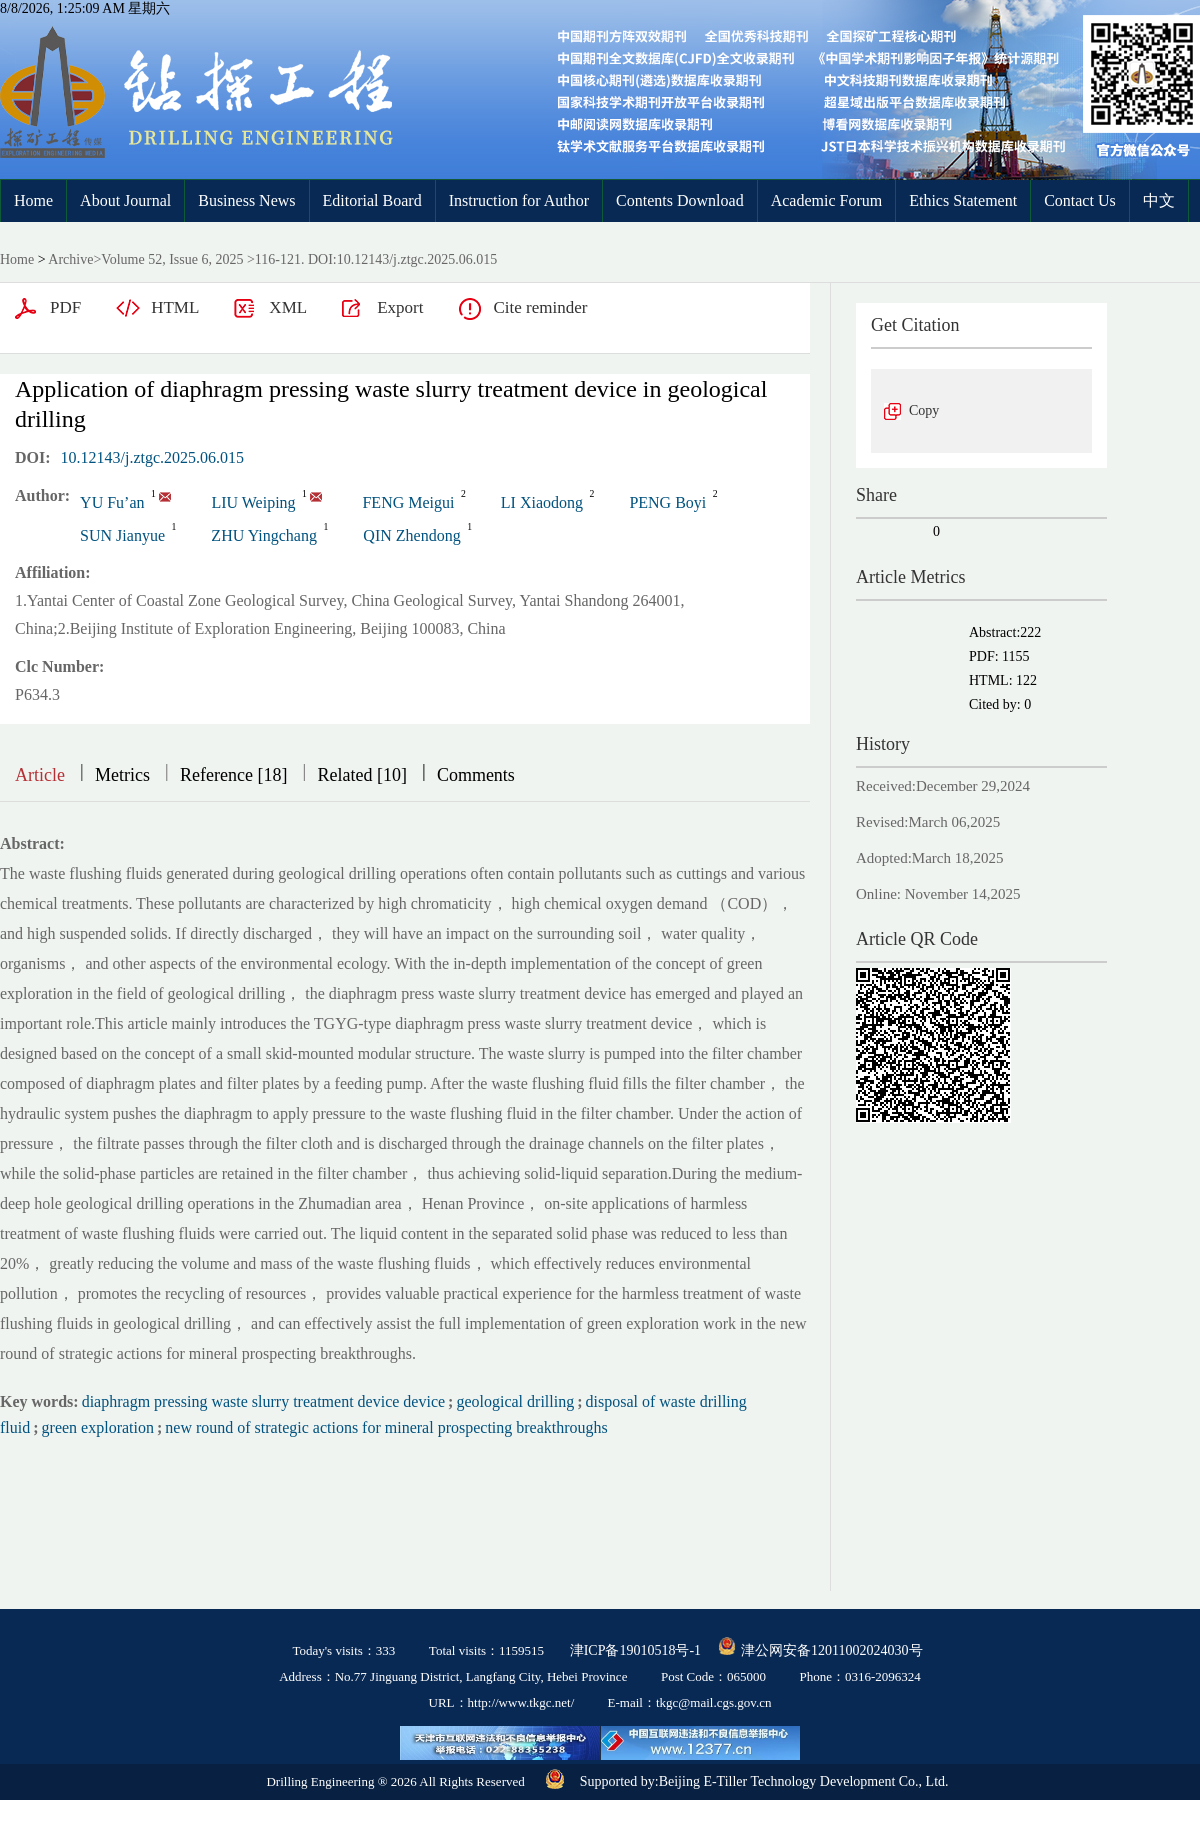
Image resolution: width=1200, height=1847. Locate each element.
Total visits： (486, 1650)
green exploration (98, 1427)
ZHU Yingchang (264, 535)
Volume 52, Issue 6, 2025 (172, 259)
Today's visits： (343, 1650)
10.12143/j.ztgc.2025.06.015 (153, 457)
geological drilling (515, 1401)
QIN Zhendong (411, 535)
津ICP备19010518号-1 (635, 1650)
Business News (246, 200)
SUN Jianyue (122, 535)
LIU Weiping (253, 502)
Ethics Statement (963, 200)
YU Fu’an (112, 502)
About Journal (125, 200)
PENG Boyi (667, 502)
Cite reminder (540, 307)
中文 (1159, 200)
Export (400, 307)
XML (288, 307)
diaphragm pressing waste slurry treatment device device (263, 1401)
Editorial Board (372, 200)
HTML (175, 307)
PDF (65, 307)
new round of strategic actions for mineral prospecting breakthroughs (386, 1427)
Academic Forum (827, 200)
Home (33, 200)
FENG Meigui (408, 502)
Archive (70, 259)
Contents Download (680, 200)
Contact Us (1080, 200)
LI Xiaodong (542, 502)
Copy (924, 410)
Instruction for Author (519, 200)
